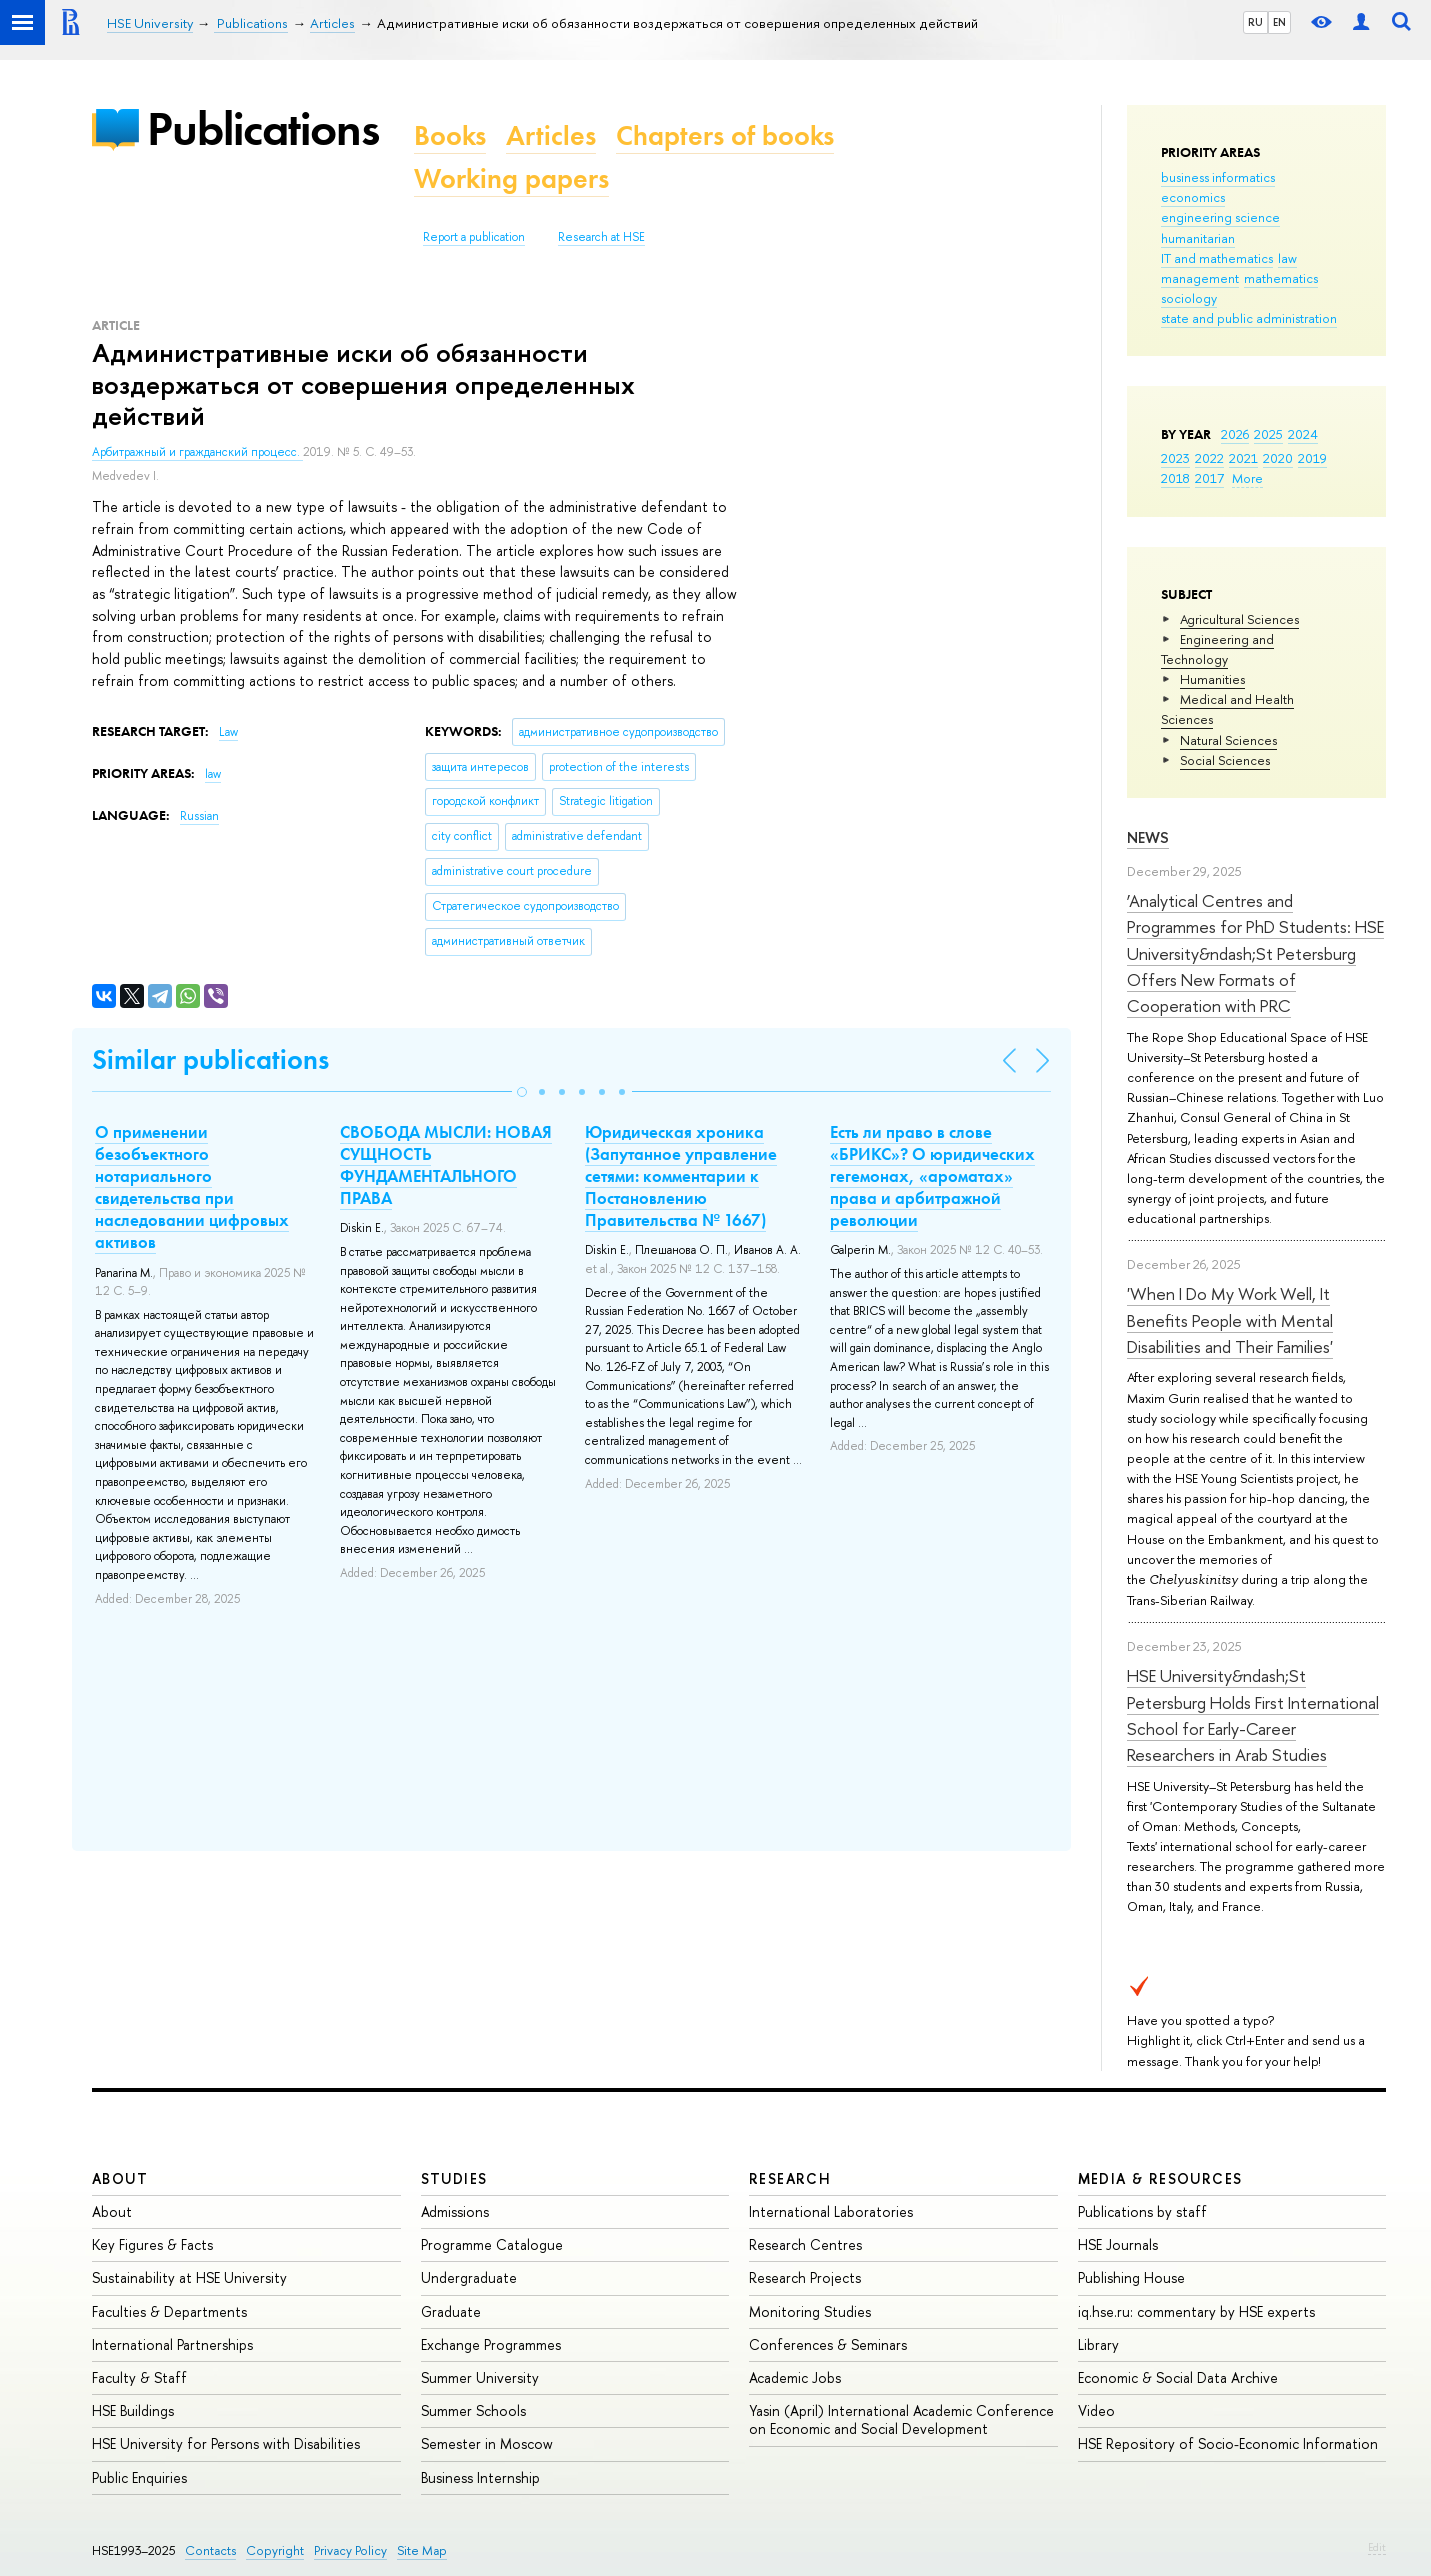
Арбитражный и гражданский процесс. (197, 452)
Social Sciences (1225, 760)
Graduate (451, 2311)
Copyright (275, 2550)
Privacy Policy (350, 2550)
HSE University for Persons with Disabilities (226, 2443)
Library (1098, 2344)
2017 (1209, 478)
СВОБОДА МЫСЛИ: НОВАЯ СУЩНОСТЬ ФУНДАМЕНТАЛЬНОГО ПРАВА (446, 1165)
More (1247, 478)
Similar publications (210, 1059)
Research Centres (805, 2244)
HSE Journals (1118, 2244)
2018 (1175, 478)
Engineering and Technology (1217, 649)
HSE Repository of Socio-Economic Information (1228, 2443)
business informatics (1218, 177)
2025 (1268, 434)
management (1200, 278)
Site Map (422, 2550)
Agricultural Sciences (1239, 619)
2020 (1278, 458)
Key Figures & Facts (152, 2244)
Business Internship (480, 2477)
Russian (199, 816)
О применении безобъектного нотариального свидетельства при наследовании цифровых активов (192, 1187)
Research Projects (805, 2277)
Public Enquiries (139, 2477)
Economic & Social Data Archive (1178, 2377)
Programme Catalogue (492, 2244)
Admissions (455, 2211)
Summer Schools (473, 2410)
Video (1096, 2410)
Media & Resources (1160, 2178)
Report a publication (474, 237)
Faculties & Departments (169, 2311)
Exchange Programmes (491, 2344)
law (1287, 258)
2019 (1312, 458)
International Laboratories (831, 2211)
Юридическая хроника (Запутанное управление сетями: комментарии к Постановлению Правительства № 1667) (681, 1176)
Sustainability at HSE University (189, 2277)
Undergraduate (469, 2277)
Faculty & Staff (139, 2377)
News (1148, 837)
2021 (1243, 458)
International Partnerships (172, 2344)
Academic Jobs (795, 2377)
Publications (263, 128)
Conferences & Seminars (828, 2344)
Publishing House (1131, 2277)
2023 (1175, 458)
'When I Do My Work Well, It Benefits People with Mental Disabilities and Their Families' (1230, 1320)
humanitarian (1198, 238)
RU (1255, 22)
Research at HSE (601, 237)
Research (790, 2178)
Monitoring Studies (810, 2311)
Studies (454, 2178)
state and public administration (1249, 318)
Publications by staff (1142, 2211)
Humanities (1212, 679)
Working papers (511, 178)
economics (1193, 197)
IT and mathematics (1217, 258)
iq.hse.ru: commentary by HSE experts (1196, 2311)
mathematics (1281, 278)
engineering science (1220, 217)
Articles (551, 135)
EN (1279, 22)
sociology (1189, 298)
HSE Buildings (133, 2410)
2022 (1209, 458)
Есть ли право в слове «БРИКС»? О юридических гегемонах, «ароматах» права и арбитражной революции (932, 1176)
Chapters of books (725, 135)
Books (450, 135)
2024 (1303, 434)
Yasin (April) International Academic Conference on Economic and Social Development (901, 2419)
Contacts (210, 2550)
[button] (522, 1092)
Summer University (480, 2377)
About (120, 2178)
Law (228, 732)
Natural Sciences (1228, 740)
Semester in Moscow (487, 2443)
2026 (1235, 434)
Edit (1377, 2547)
